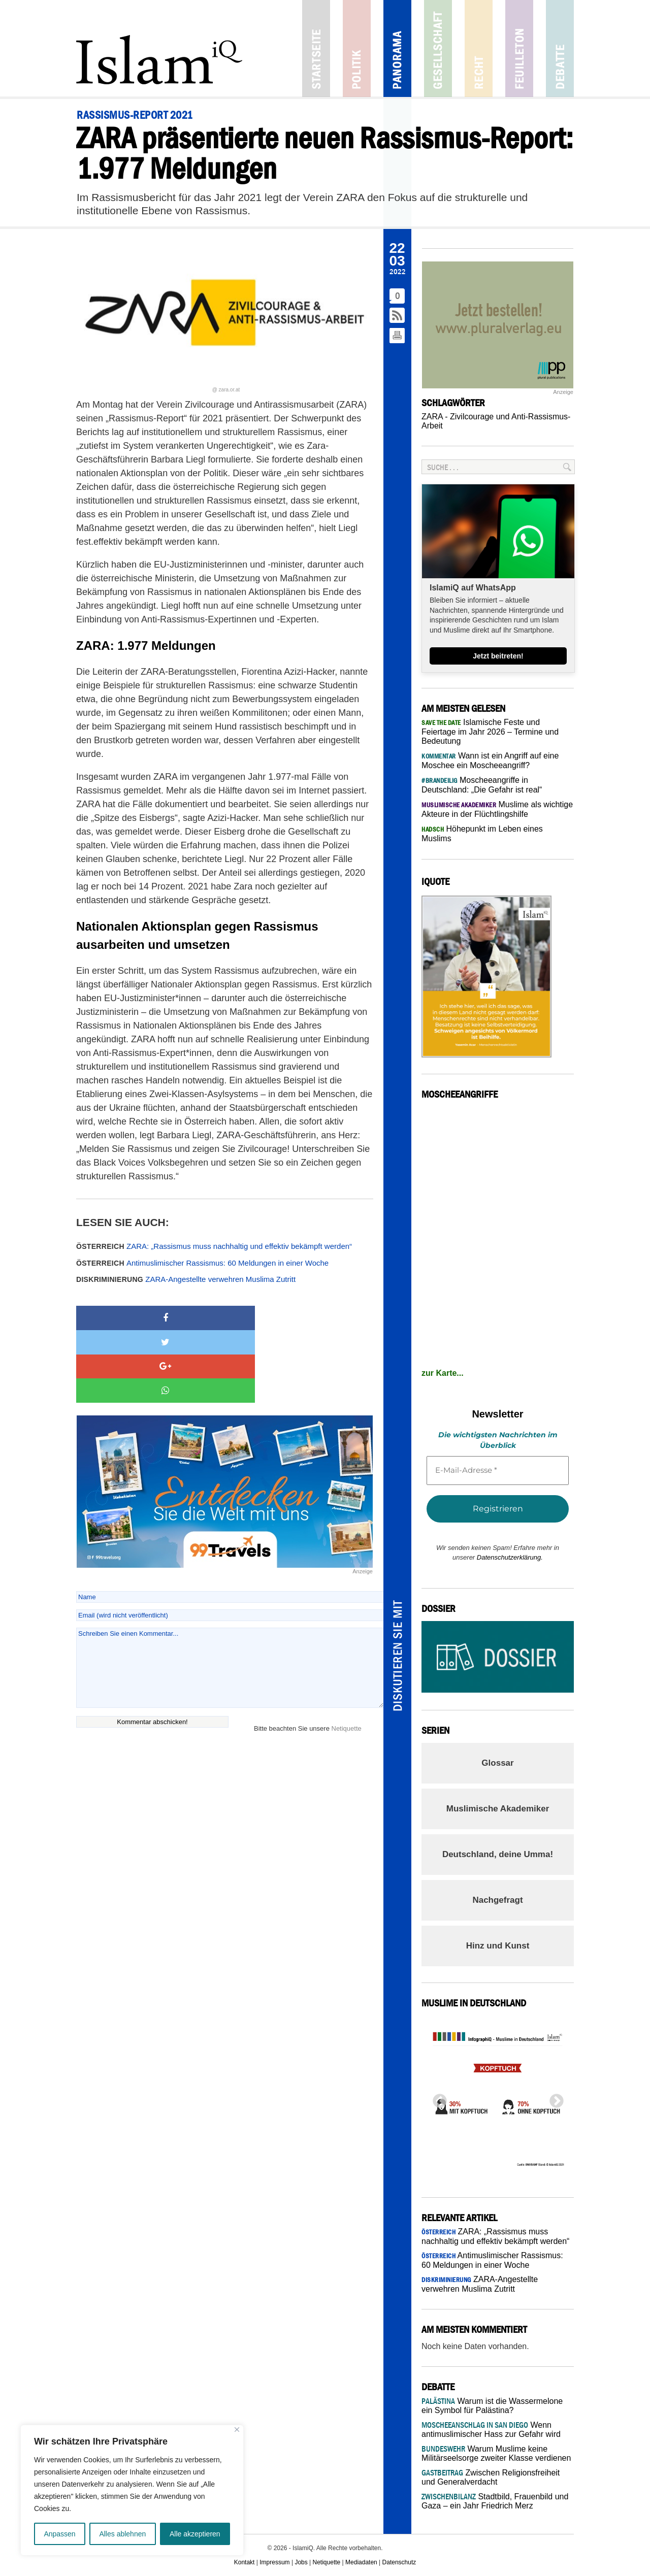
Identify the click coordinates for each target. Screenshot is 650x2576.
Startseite (316, 48)
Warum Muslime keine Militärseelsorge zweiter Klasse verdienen (496, 2453)
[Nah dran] (237, 2429)
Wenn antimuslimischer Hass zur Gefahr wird (491, 2429)
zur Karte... (442, 1373)
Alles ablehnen (122, 2534)
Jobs (301, 2562)
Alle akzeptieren (195, 2534)
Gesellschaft (438, 48)
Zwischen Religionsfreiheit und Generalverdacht (490, 2477)
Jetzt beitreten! (498, 656)
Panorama (397, 48)
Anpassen (59, 2534)
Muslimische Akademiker (497, 1808)
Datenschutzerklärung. (510, 1557)
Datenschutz (399, 2562)
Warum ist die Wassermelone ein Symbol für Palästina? (492, 2406)
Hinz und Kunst (498, 1946)
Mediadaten (361, 2562)
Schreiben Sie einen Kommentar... (229, 1595)
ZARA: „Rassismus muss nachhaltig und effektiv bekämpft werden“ (214, 1246)
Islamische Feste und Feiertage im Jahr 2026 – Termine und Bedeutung (490, 731)
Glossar (497, 1763)
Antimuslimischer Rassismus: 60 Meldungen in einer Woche (202, 1263)
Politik (357, 48)
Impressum (274, 2562)
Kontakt (244, 2562)
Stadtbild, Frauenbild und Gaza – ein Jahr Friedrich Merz (494, 2501)
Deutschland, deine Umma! (497, 1854)
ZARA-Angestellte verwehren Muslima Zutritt (186, 1279)
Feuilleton (519, 48)
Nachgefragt (497, 1900)
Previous (437, 2098)
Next (553, 2098)
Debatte (560, 48)
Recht (479, 48)
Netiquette (347, 1656)
